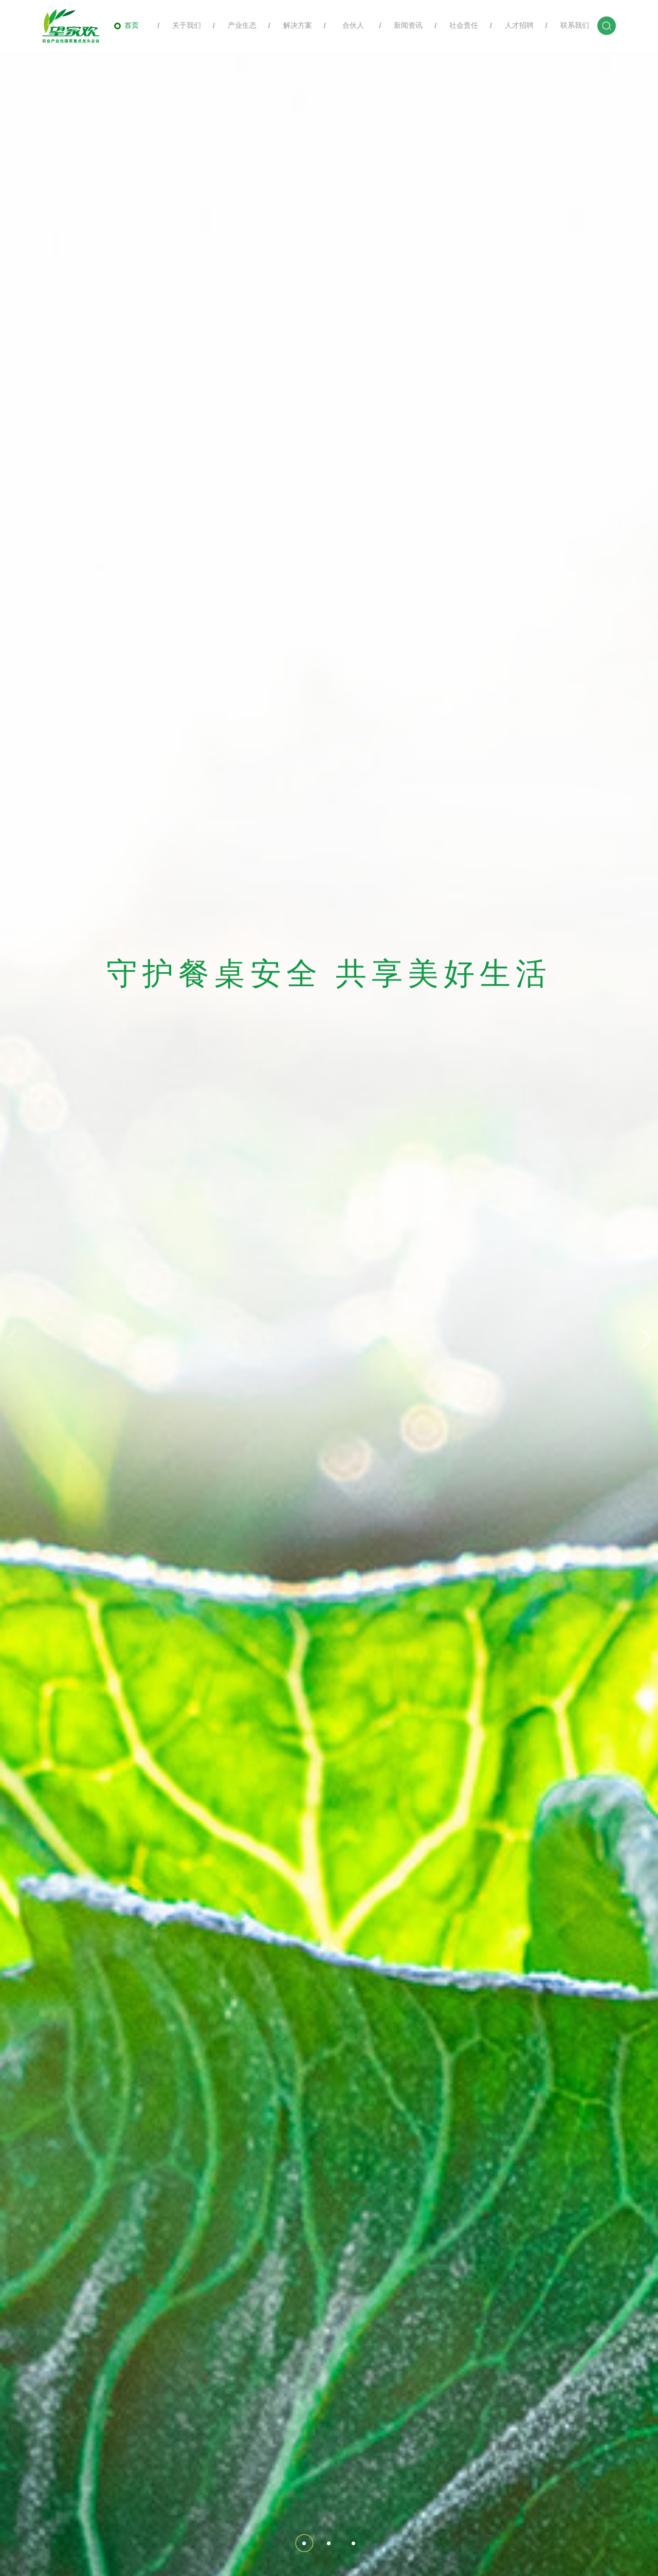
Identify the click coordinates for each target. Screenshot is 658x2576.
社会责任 (459, 25)
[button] (647, 1339)
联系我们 (569, 25)
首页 (126, 25)
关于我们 (181, 25)
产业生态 (237, 25)
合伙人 (347, 25)
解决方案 (292, 25)
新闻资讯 (403, 25)
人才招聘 (514, 25)
